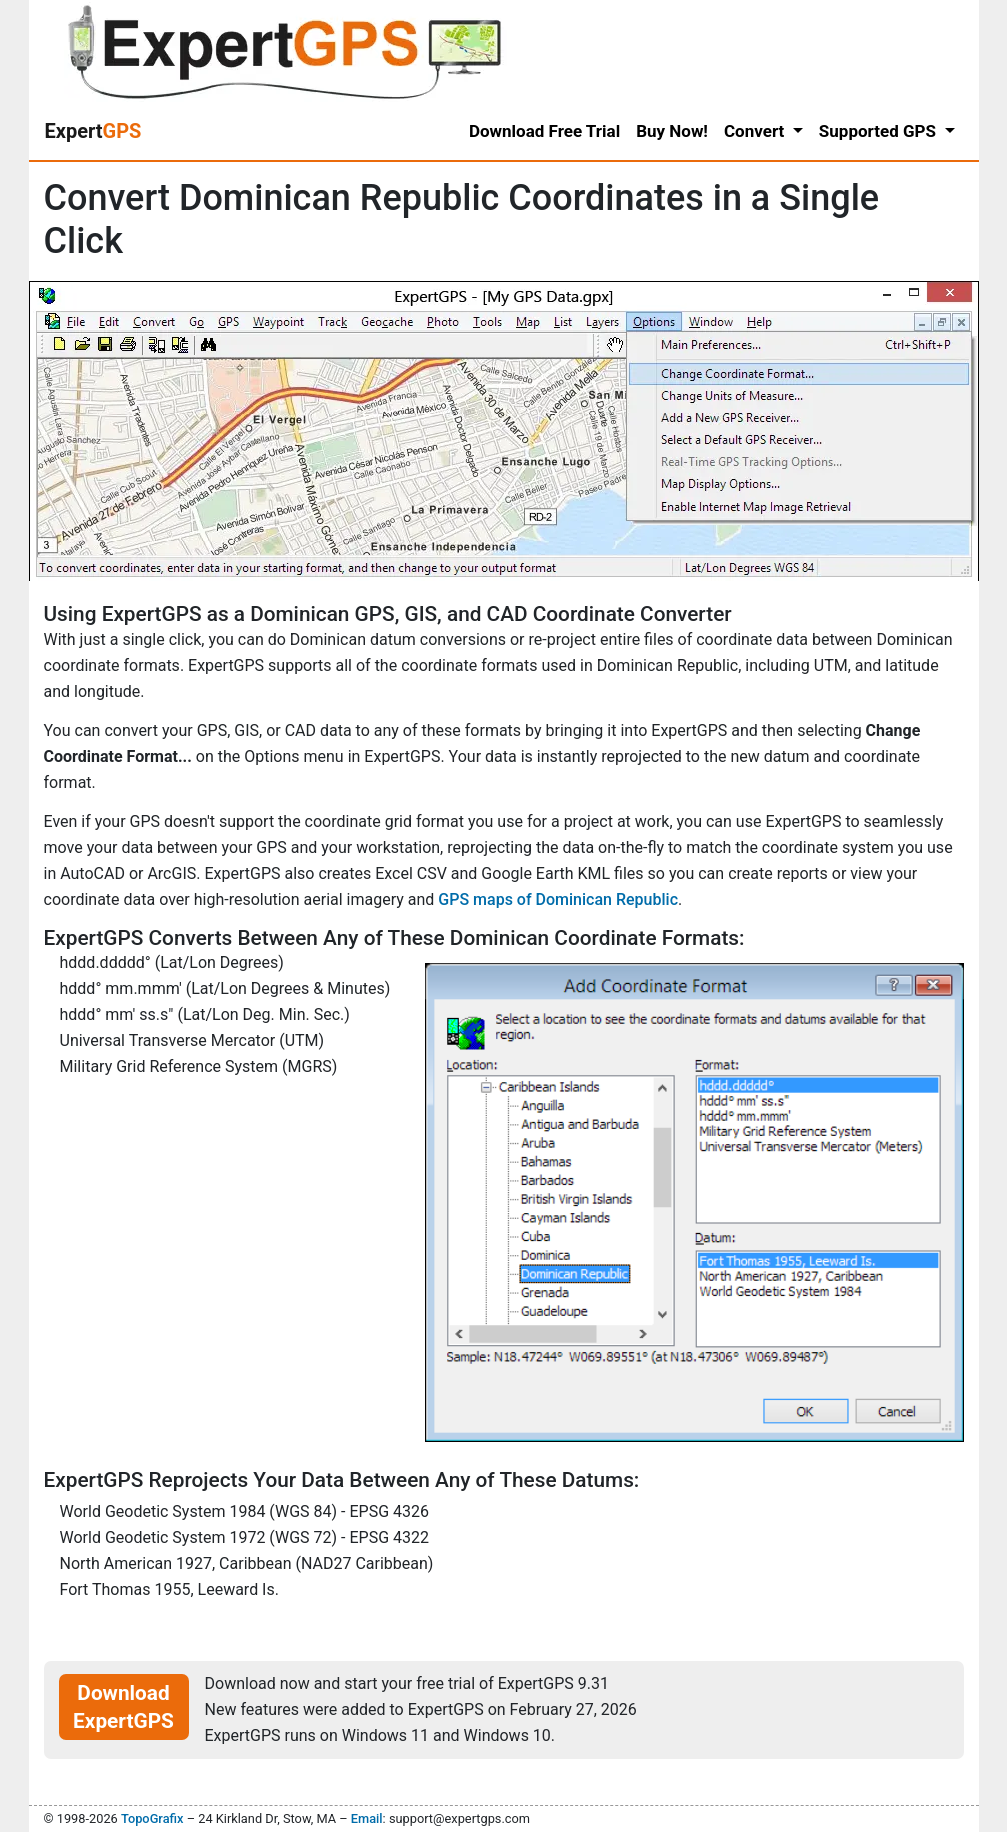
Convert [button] (756, 131)
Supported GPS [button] (879, 131)
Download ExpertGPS (123, 1707)
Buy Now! (672, 131)
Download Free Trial (544, 131)
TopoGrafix (152, 1818)
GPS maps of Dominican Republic (558, 899)
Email (367, 1818)
